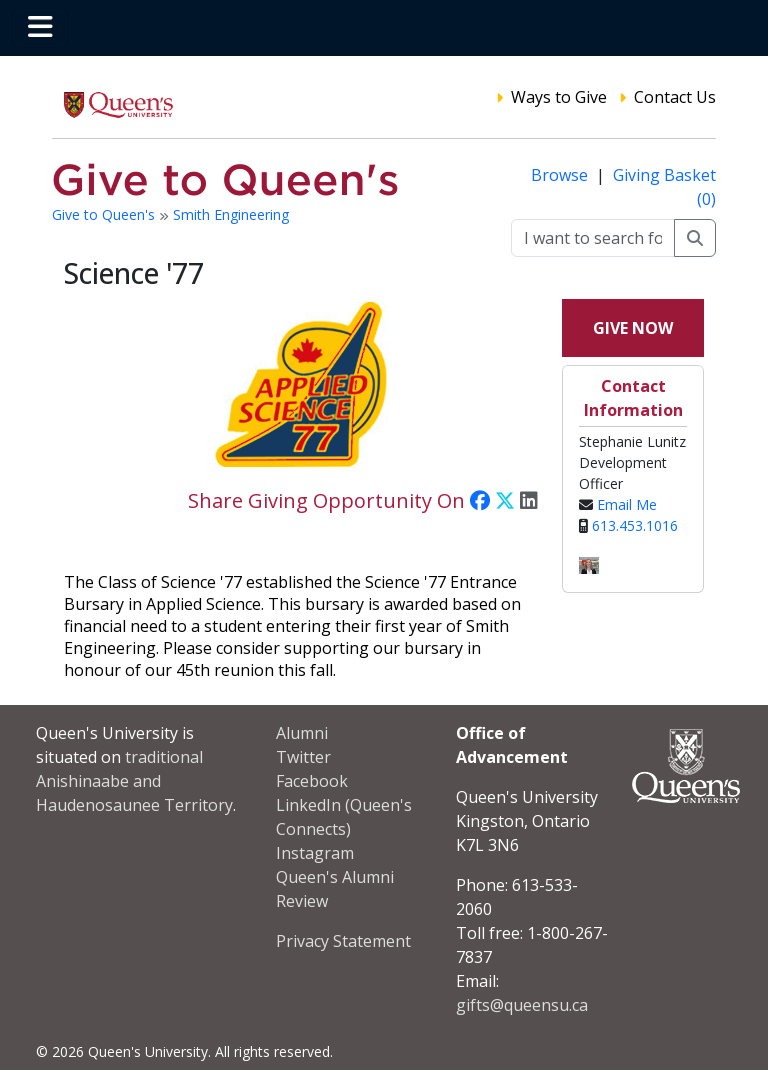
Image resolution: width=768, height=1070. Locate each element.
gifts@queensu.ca (522, 1005)
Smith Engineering (231, 214)
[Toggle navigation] (40, 28)
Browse (561, 175)
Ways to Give (559, 97)
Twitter (303, 757)
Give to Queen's (105, 214)
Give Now (633, 328)
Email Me (627, 504)
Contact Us (675, 97)
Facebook (312, 781)
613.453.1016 (635, 525)
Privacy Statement (343, 941)
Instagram (315, 853)
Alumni (302, 733)
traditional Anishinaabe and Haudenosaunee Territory (134, 781)
